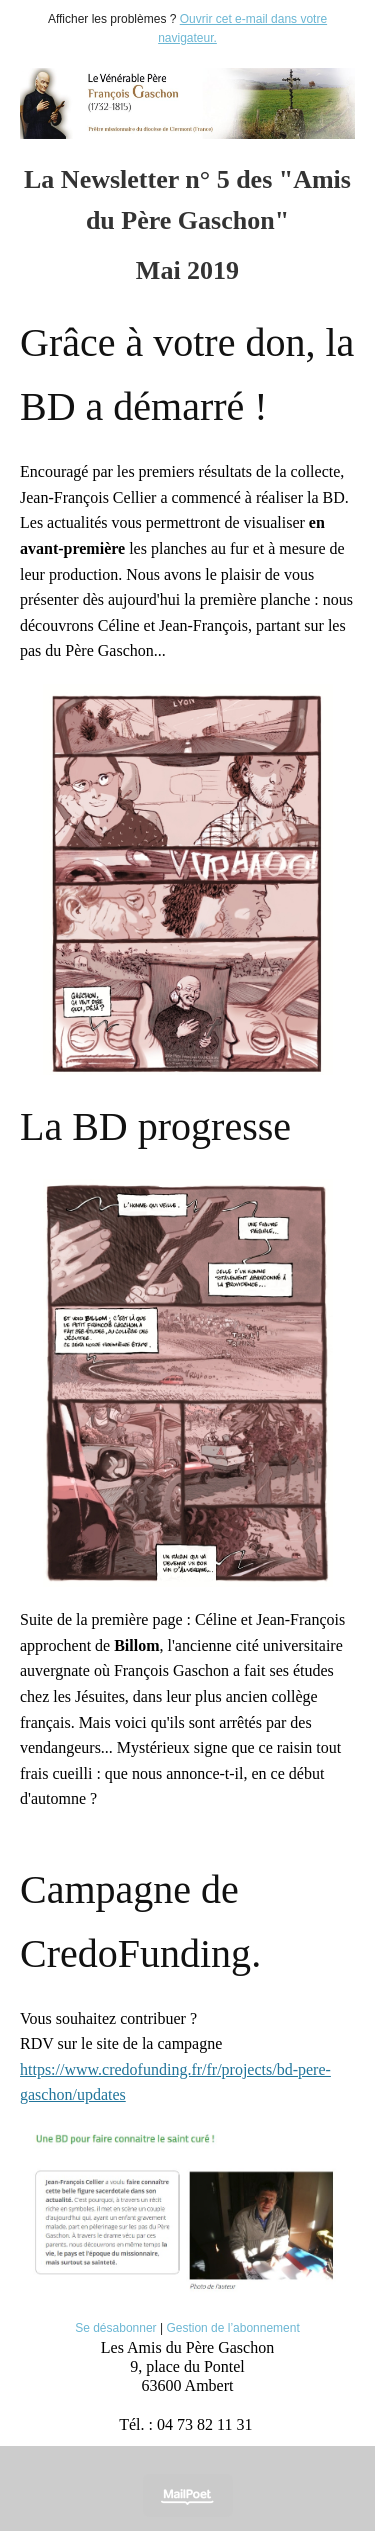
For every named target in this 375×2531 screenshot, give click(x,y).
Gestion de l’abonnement (232, 2328)
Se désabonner (115, 2328)
